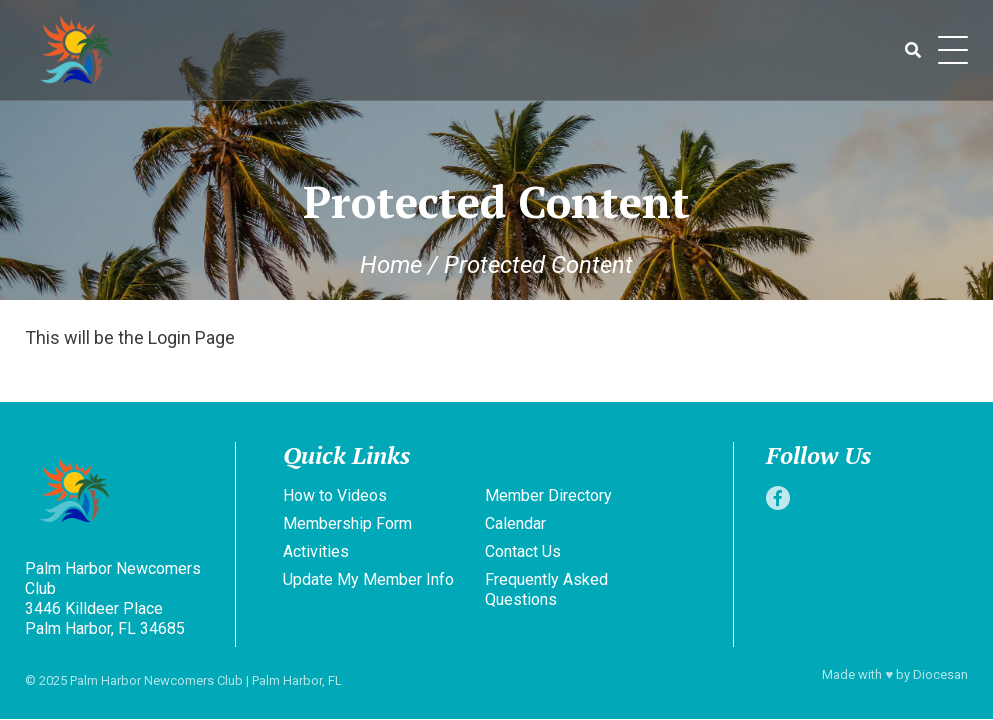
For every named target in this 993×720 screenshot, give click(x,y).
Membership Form (347, 523)
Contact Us (523, 551)
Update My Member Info (368, 579)
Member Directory (548, 495)
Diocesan (940, 674)
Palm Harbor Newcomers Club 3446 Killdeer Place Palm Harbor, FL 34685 (113, 598)
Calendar (515, 523)
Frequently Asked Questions (546, 589)
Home (391, 265)
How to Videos (335, 495)
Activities (316, 551)
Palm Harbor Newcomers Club (156, 680)
